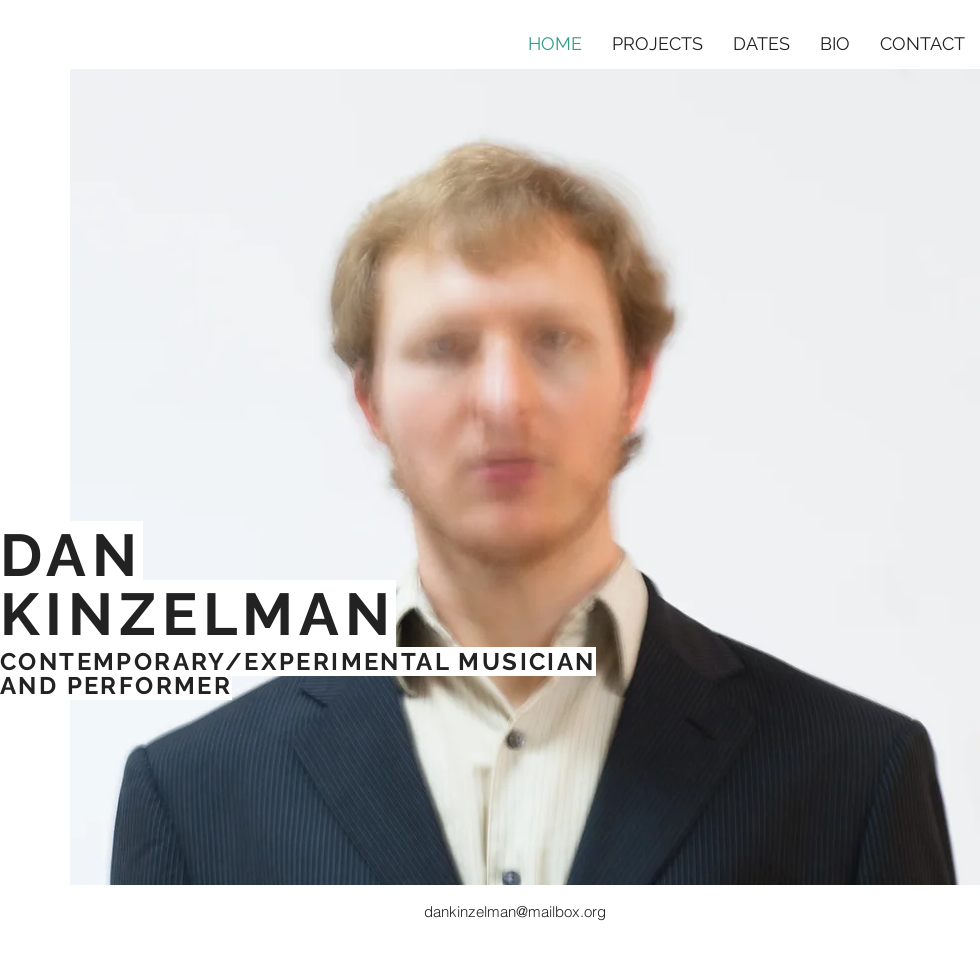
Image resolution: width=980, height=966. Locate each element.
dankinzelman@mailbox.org (515, 911)
